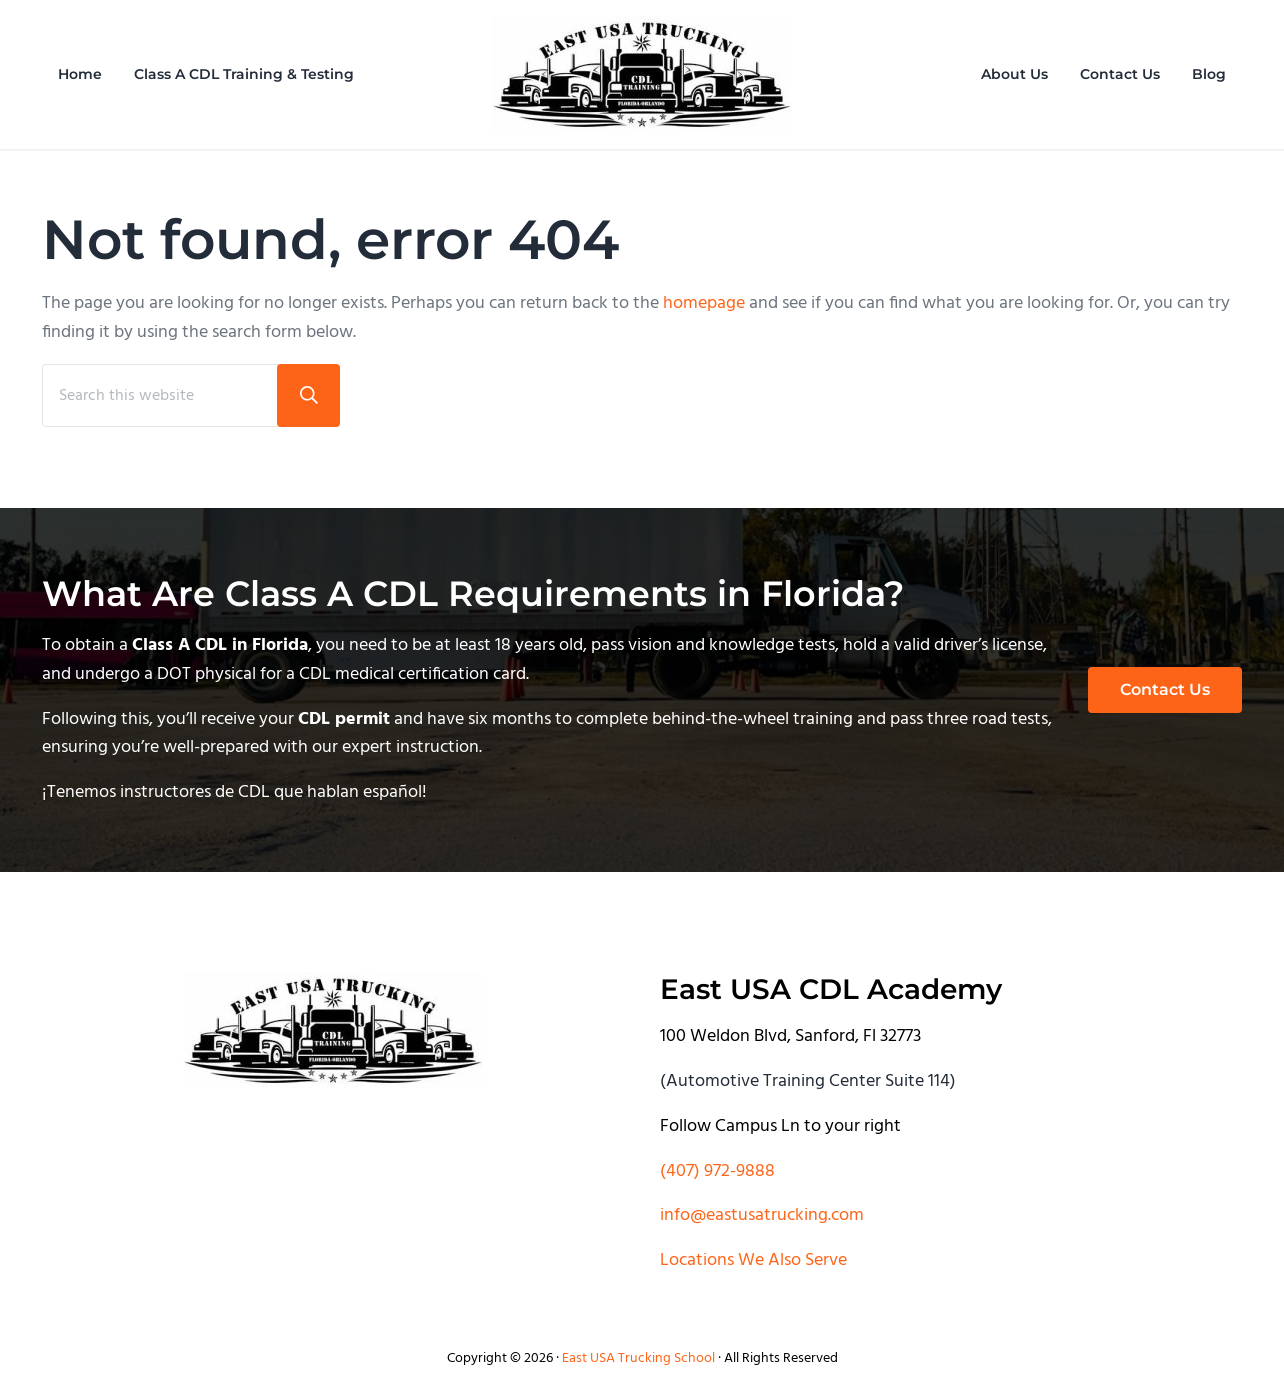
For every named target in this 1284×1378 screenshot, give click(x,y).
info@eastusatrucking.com (762, 1215)
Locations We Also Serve (753, 1260)
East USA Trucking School (638, 1358)
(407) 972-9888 (717, 1171)
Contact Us (1165, 689)
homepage (704, 303)
